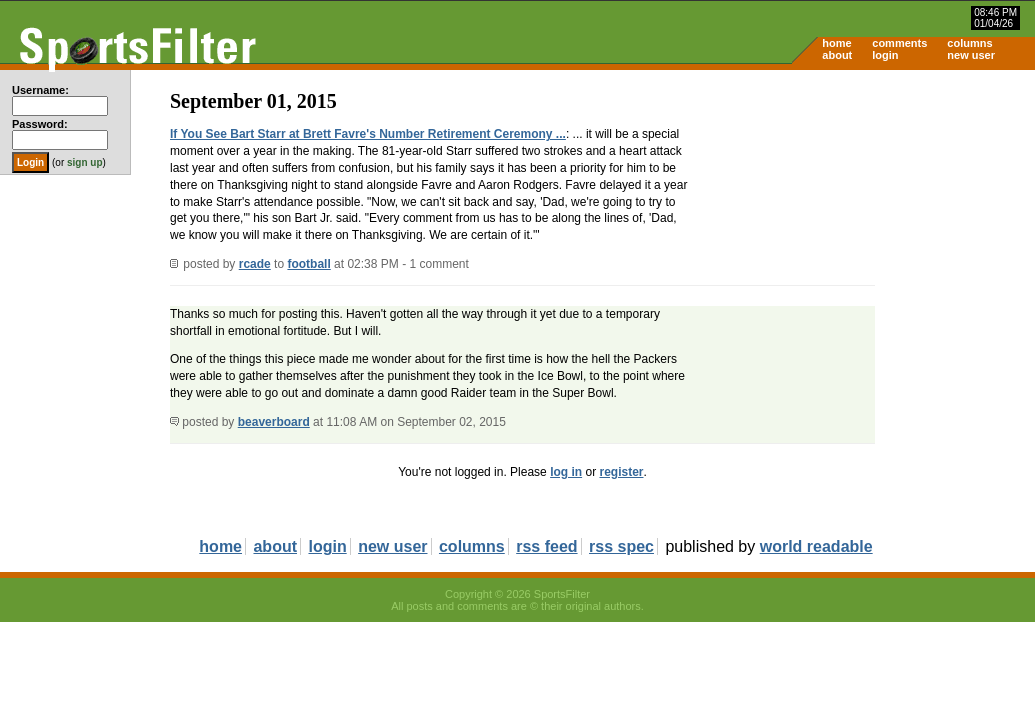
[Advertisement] (865, 226)
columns (969, 43)
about (837, 55)
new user (971, 55)
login (885, 55)
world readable (816, 546)
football (308, 264)
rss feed (546, 546)
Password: (40, 124)
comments (899, 43)
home (836, 43)
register (621, 472)
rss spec (621, 546)
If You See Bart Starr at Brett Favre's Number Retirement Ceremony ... (368, 134)
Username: (40, 90)
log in (566, 472)
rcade (255, 264)
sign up (85, 162)
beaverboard (274, 422)
